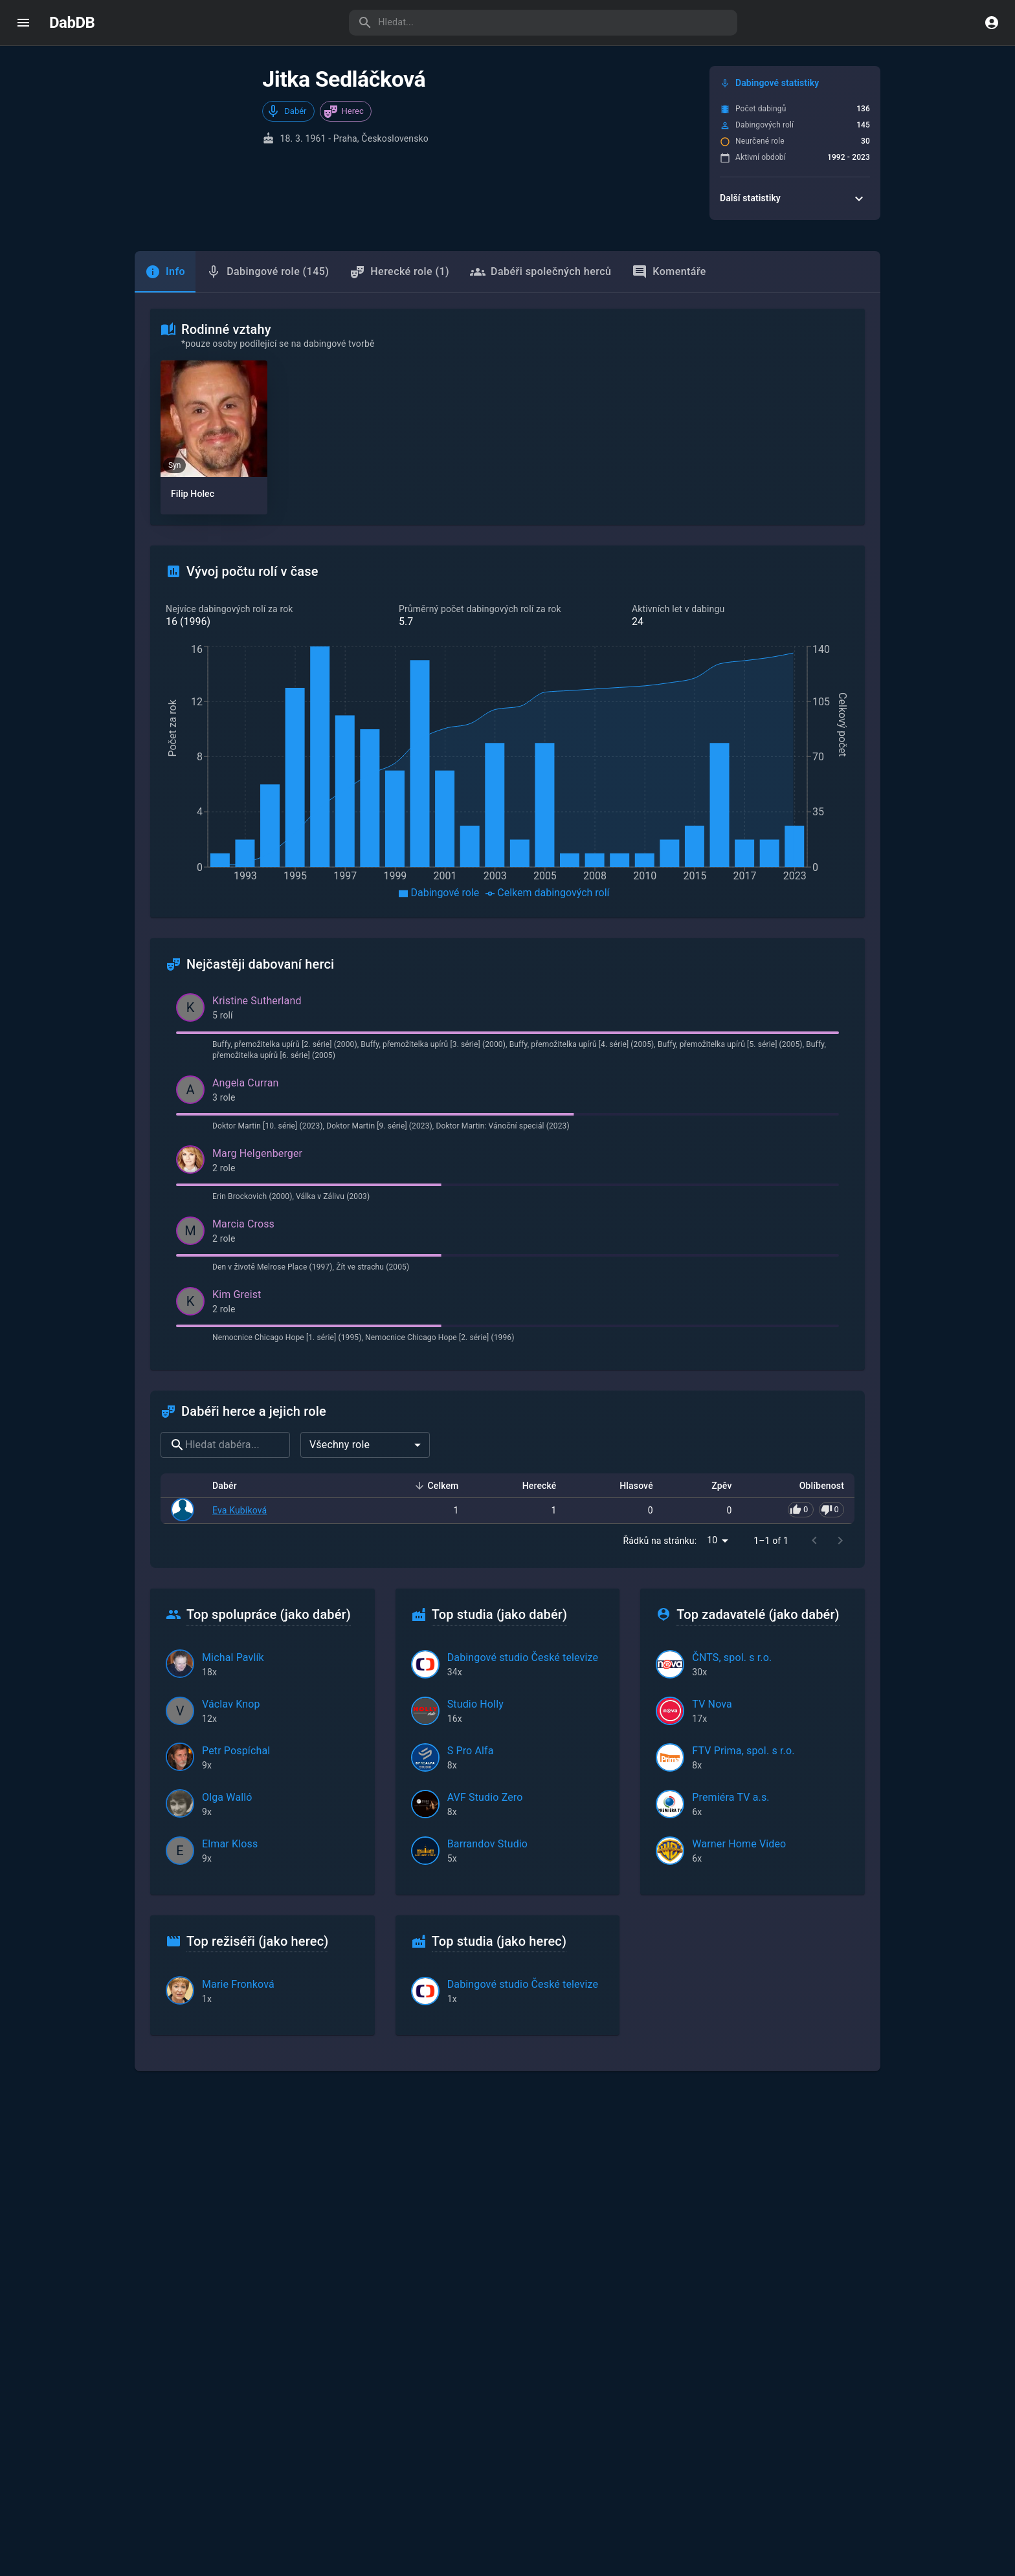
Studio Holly (475, 1704)
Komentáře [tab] (669, 272)
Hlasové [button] (629, 1486)
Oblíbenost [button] (814, 1486)
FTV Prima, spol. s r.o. (743, 1751)
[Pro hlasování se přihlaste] (816, 1509)
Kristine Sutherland (257, 1001)
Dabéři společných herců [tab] (540, 272)
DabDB (72, 23)
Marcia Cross (243, 1224)
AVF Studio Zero (485, 1797)
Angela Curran (245, 1083)
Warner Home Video (739, 1844)
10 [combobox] (712, 1540)
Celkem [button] (436, 1486)
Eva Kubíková (239, 1510)
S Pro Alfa (470, 1751)
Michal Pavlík (233, 1657)
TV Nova (712, 1704)
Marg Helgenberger (257, 1153)
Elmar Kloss (230, 1844)
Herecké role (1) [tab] (399, 272)
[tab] (165, 271)
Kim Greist (236, 1294)
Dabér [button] (231, 1486)
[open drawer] (23, 22)
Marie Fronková (238, 1984)
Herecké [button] (532, 1486)
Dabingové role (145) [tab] (267, 272)
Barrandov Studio (487, 1844)
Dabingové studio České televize (522, 1657)
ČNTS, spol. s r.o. (732, 1657)
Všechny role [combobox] (339, 1444)
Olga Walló (227, 1797)
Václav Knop (231, 1704)
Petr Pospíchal (236, 1751)
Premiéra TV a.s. (730, 1797)
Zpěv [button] (714, 1486)
